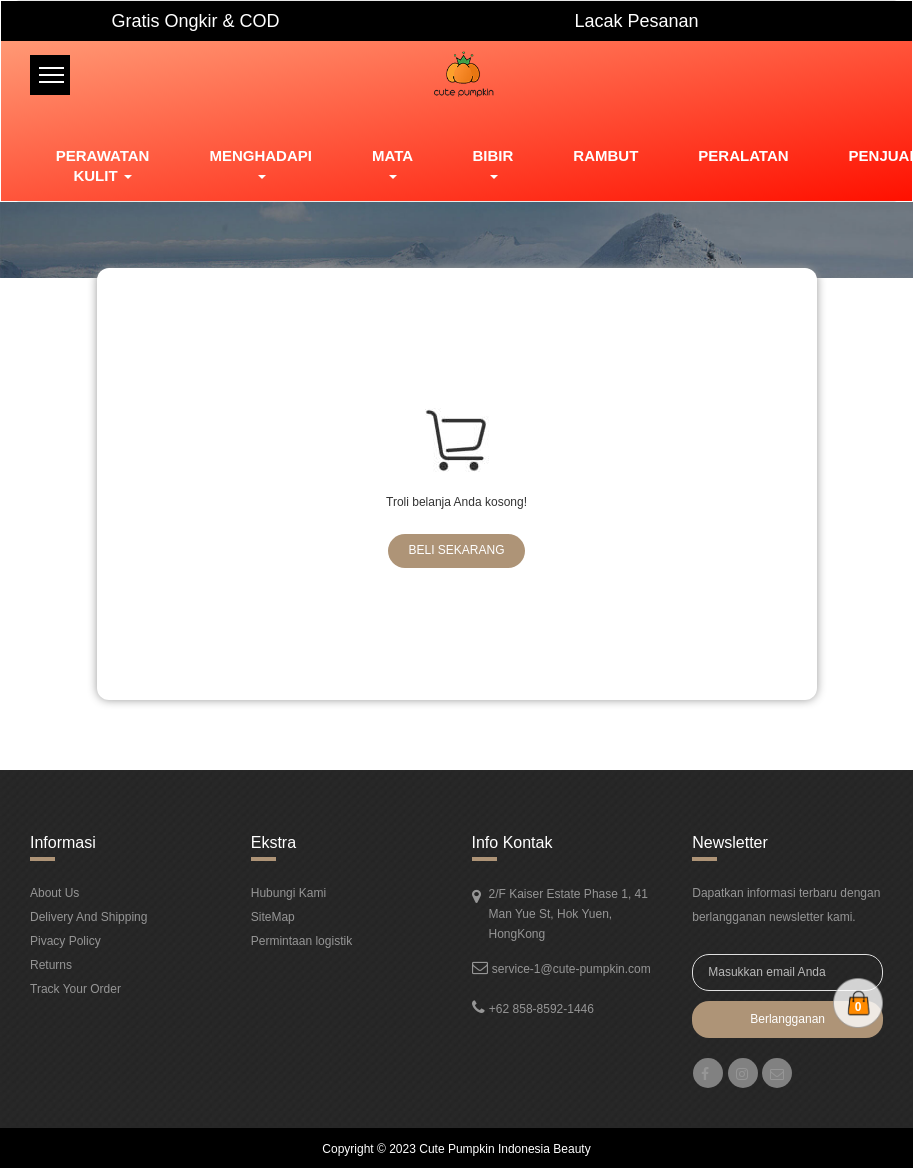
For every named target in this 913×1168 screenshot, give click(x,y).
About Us (54, 893)
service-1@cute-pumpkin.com (571, 969)
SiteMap (273, 917)
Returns (51, 965)
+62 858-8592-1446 (541, 1009)
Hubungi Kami (288, 893)
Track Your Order (75, 989)
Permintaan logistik (301, 941)
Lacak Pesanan (636, 21)
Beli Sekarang (456, 550)
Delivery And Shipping (88, 917)
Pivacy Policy (65, 941)
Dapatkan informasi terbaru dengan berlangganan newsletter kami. (786, 905)
